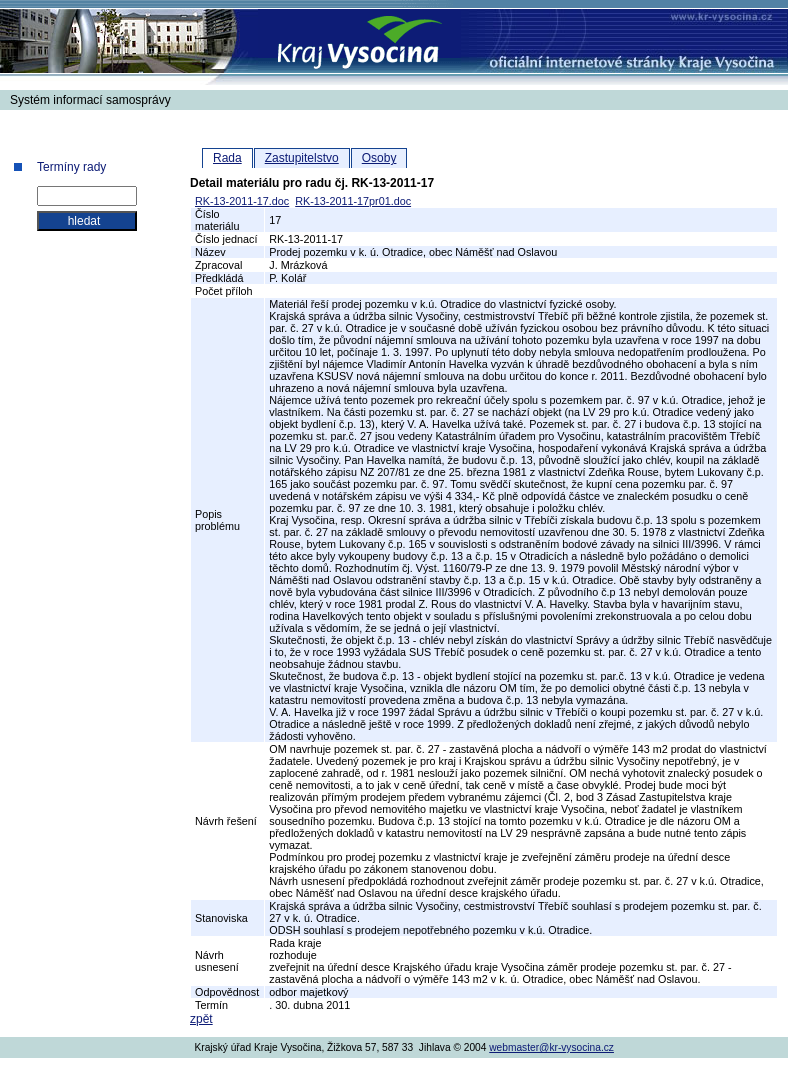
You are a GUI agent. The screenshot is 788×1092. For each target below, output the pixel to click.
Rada (227, 158)
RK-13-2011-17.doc (242, 201)
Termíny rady (71, 167)
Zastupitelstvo (302, 158)
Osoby (379, 158)
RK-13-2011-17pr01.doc (353, 201)
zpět (201, 1019)
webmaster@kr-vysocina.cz (551, 1047)
